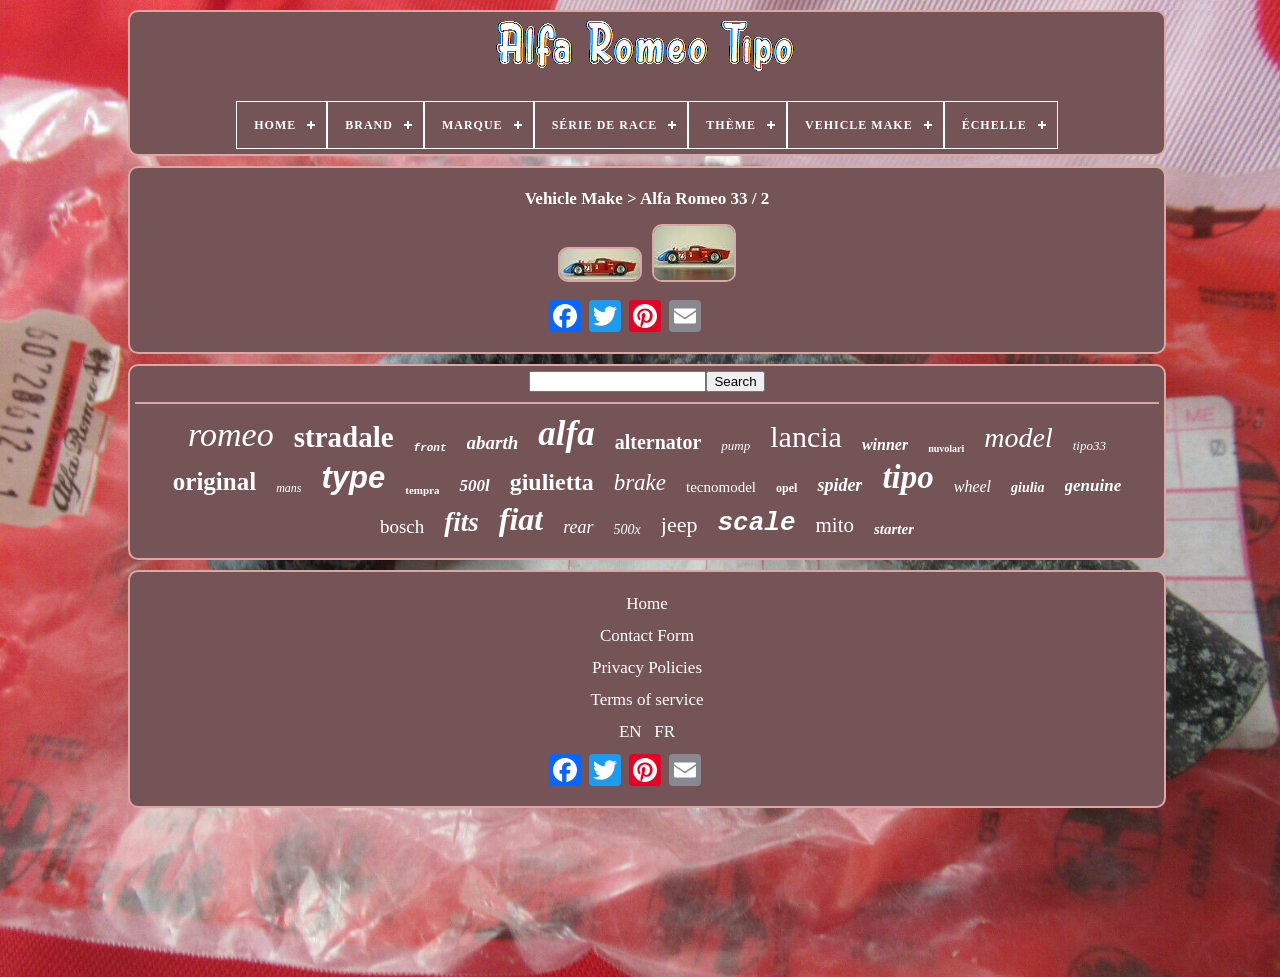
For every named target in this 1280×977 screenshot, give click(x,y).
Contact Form (647, 635)
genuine (1093, 485)
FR (664, 731)
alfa (566, 433)
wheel (972, 486)
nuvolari (946, 448)
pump (735, 445)
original (214, 481)
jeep (679, 524)
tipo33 (1089, 445)
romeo (231, 434)
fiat (521, 519)
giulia (1027, 487)
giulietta (552, 482)
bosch (402, 526)
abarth (493, 442)
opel (786, 488)
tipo (907, 477)
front (430, 448)
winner (885, 444)
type (353, 477)
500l (474, 485)
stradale (344, 437)
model (1018, 437)
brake (640, 482)
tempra (422, 490)
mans (288, 488)
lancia (806, 436)
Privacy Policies (647, 667)
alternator (658, 442)
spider (839, 485)
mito (834, 525)
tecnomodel (721, 487)
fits (461, 522)
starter (894, 529)
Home (647, 603)
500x (627, 529)
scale (756, 523)
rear (578, 527)
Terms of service (646, 699)
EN (630, 731)
